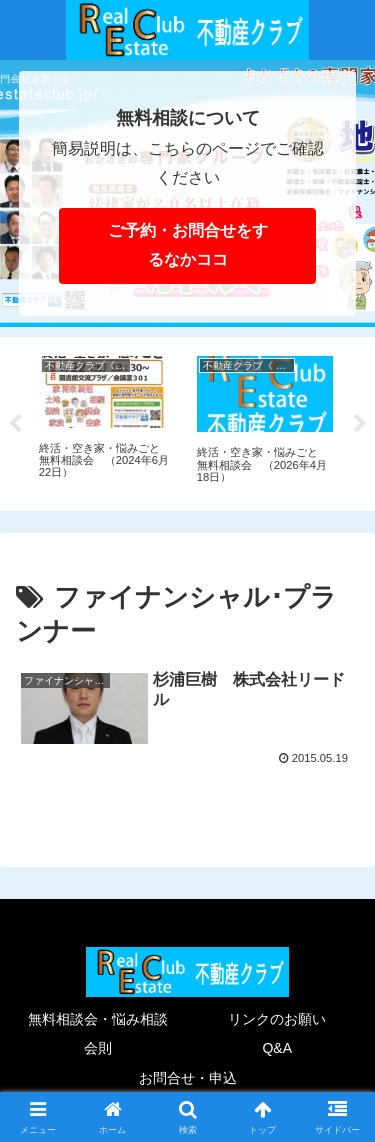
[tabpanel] (107, 420)
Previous (15, 424)
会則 (98, 1048)
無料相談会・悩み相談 (98, 1019)
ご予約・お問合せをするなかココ (188, 245)
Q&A (277, 1048)
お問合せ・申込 (188, 1078)
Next (360, 424)
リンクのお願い (277, 1019)
